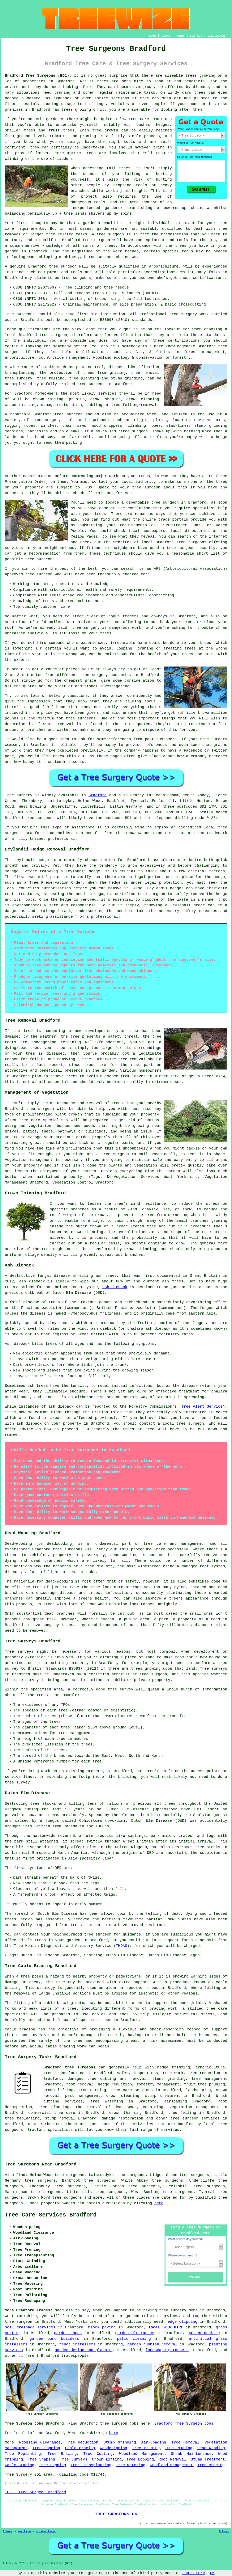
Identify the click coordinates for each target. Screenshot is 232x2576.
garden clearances (134, 2333)
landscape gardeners (167, 2350)
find (20, 2175)
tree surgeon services (195, 2118)
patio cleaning (134, 2339)
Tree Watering (130, 2465)
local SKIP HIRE (166, 2327)
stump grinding (169, 2079)
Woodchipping (113, 2448)
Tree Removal (185, 2442)
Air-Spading (153, 2442)
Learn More (193, 2573)
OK (212, 2573)
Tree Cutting (97, 2454)
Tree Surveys (73, 2459)
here (158, 2203)
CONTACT (196, 36)
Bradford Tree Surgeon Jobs (183, 2423)
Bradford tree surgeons (69, 2067)
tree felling (182, 2113)
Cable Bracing (80, 2448)
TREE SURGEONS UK (116, 2514)
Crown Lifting (107, 2459)
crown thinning (125, 2113)
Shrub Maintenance (191, 2454)
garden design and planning (84, 2350)
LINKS (165, 36)
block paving (102, 2327)
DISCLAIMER (216, 36)
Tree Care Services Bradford (50, 2215)
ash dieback (114, 1287)
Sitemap (8, 2531)
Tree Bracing (62, 2454)
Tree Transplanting (90, 2465)
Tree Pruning (146, 2448)
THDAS (121, 1946)
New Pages (24, 2531)
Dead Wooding (211, 2448)
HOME (152, 36)
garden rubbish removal (152, 2344)
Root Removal (172, 2459)
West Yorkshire (44, 2124)
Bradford (98, 795)
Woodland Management (141, 2454)
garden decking (204, 2333)
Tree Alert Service (202, 1406)
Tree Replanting (23, 2454)
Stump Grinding (120, 2442)
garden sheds (68, 2333)
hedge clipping (181, 2322)
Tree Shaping (41, 2459)
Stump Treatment (208, 2459)
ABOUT (180, 36)
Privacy (224, 2531)
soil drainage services (30, 2327)
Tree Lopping (46, 2448)
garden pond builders (54, 2339)
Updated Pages (46, 2531)
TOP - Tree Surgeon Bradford (35, 2492)
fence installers (77, 2344)
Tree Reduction (82, 2442)
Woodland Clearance (40, 2442)
